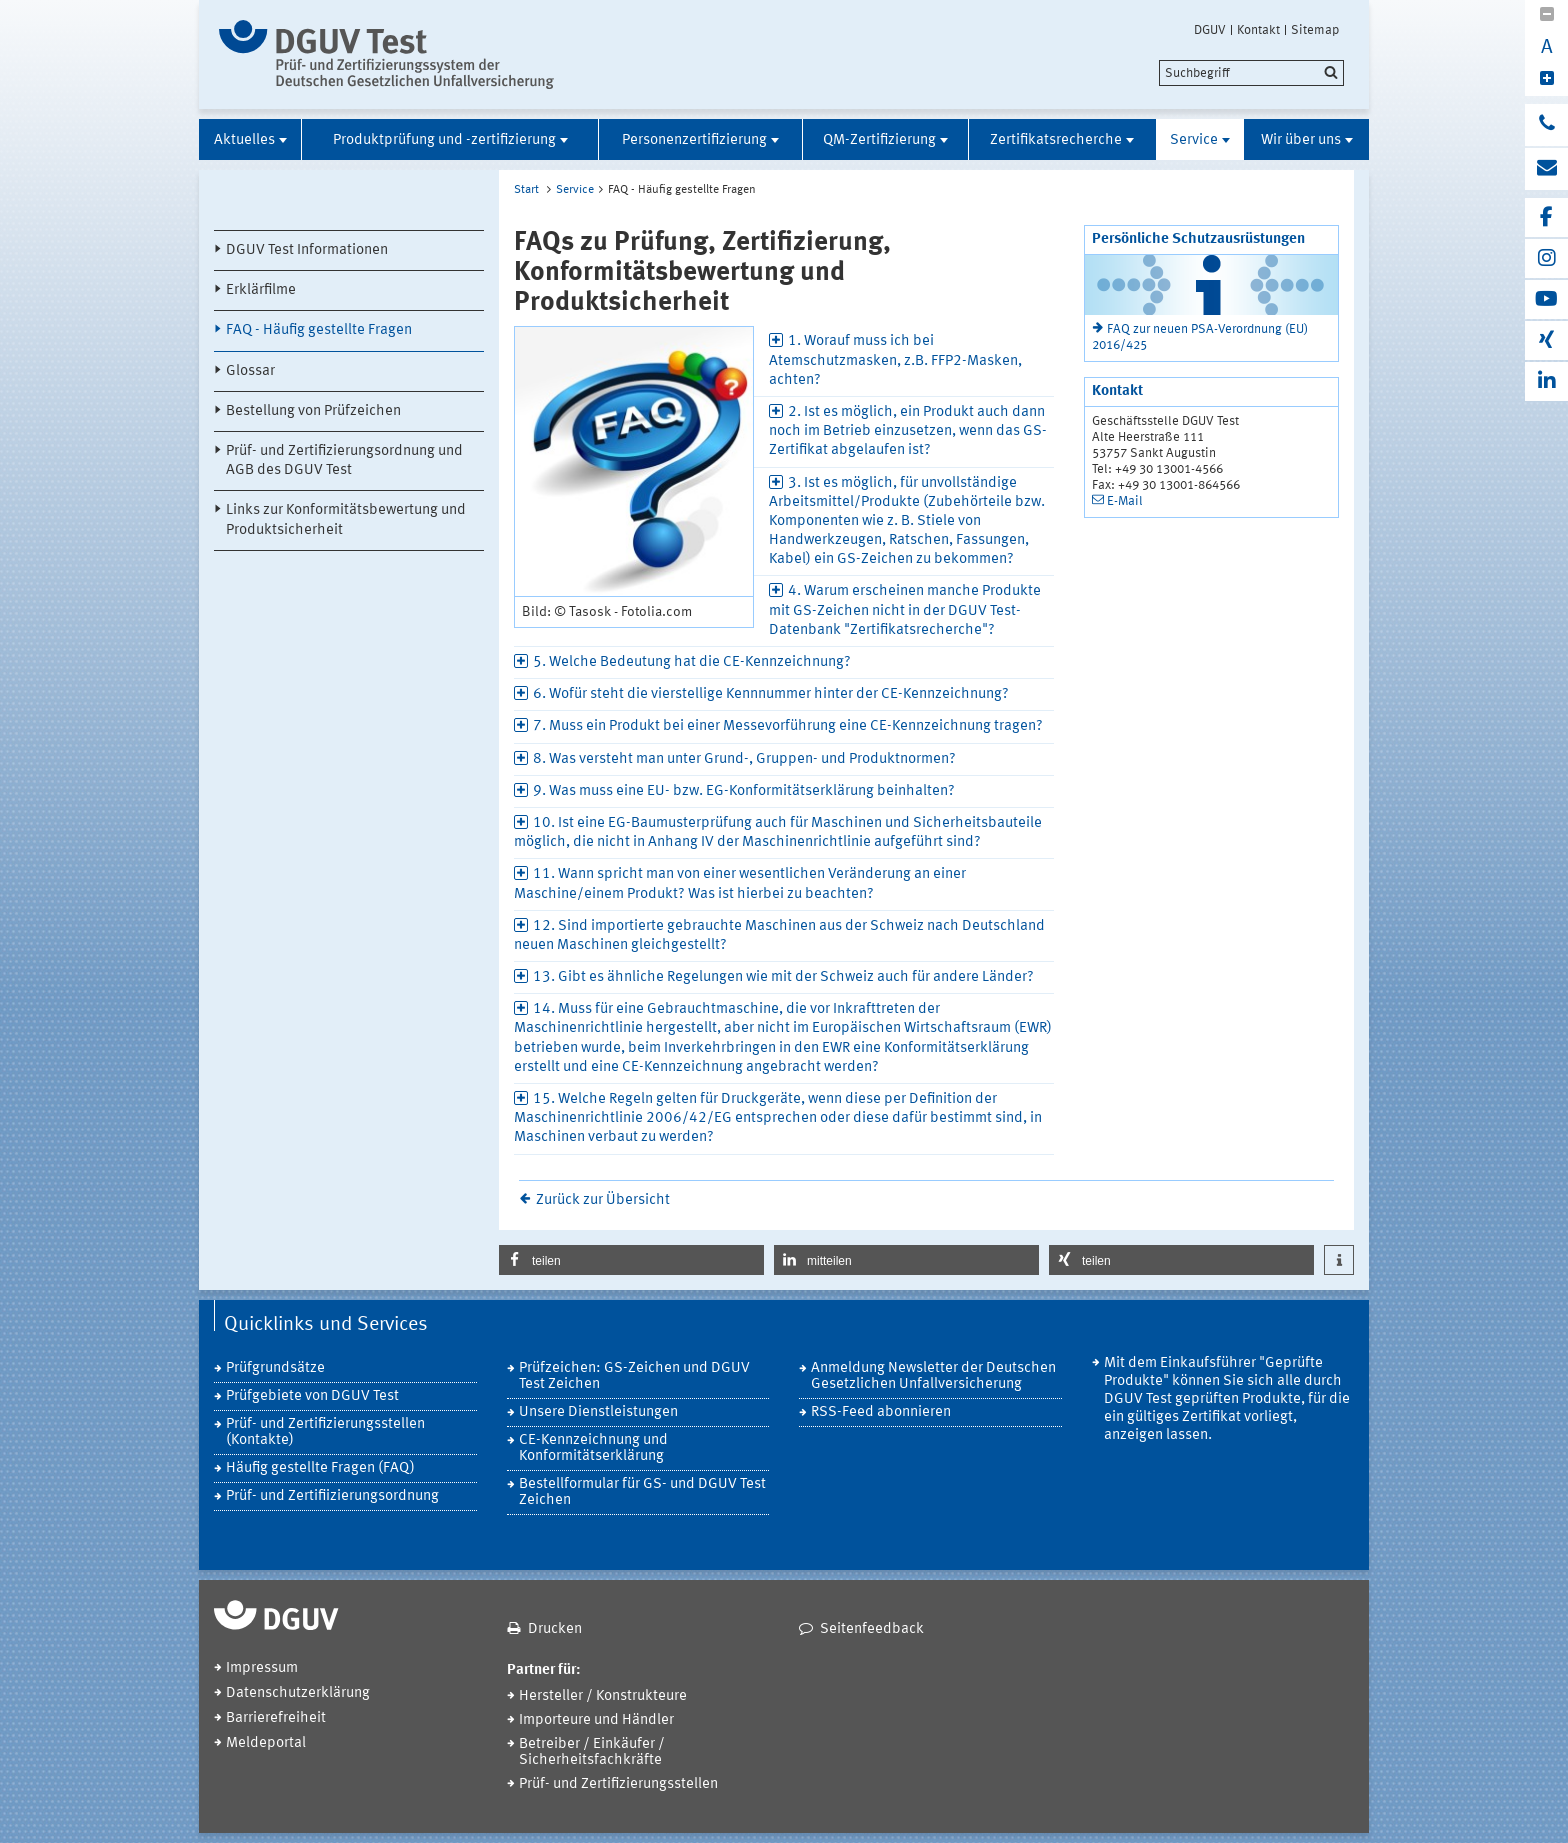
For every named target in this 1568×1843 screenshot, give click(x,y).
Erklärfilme (261, 290)
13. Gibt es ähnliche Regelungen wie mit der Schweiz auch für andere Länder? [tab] (783, 977)
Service (1194, 140)
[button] (631, 1260)
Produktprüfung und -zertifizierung (444, 140)
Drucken (555, 1629)
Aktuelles (244, 140)
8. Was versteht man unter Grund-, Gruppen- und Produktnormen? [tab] (744, 759)
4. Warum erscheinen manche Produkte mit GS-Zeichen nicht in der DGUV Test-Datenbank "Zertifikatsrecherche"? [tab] (905, 610)
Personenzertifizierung (694, 140)
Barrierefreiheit (276, 1718)
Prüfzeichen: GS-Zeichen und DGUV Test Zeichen (634, 1376)
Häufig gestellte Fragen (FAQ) (320, 1468)
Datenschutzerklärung (298, 1693)
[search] (1251, 73)
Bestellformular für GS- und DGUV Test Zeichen (642, 1492)
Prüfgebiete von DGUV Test (312, 1396)
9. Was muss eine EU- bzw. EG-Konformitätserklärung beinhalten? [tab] (744, 791)
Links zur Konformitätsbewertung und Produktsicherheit (346, 520)
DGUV (1210, 30)
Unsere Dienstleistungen (598, 1412)
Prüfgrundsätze (275, 1368)
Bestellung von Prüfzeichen (313, 411)
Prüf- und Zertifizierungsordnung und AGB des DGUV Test (344, 461)
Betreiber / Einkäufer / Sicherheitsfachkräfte (592, 1752)
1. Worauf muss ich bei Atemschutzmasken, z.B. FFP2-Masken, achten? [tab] (895, 360)
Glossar (250, 371)
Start (526, 190)
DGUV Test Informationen (307, 250)
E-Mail (1125, 501)
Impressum (262, 1668)
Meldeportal (266, 1743)
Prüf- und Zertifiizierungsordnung (332, 1496)
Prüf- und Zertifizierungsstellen (618, 1784)
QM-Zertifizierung (879, 140)
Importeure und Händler (596, 1720)
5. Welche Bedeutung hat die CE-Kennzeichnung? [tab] (692, 662)
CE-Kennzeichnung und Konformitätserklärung (593, 1448)
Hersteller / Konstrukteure (603, 1696)
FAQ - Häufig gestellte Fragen (319, 330)
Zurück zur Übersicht (603, 1200)
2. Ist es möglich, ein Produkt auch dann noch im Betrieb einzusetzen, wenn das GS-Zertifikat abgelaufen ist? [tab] (908, 431)
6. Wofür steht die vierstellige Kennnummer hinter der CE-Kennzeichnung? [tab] (771, 694)
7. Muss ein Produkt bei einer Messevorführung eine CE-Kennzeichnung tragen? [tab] (788, 726)
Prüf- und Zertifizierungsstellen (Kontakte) (325, 1432)
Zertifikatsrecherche (1056, 140)
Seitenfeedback (872, 1629)
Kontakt (1258, 30)
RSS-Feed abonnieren (881, 1412)
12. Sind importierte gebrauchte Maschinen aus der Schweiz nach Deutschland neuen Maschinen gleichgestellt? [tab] (779, 936)
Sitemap (1315, 30)
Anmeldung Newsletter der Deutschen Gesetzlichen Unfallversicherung (933, 1376)
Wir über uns (1301, 140)
